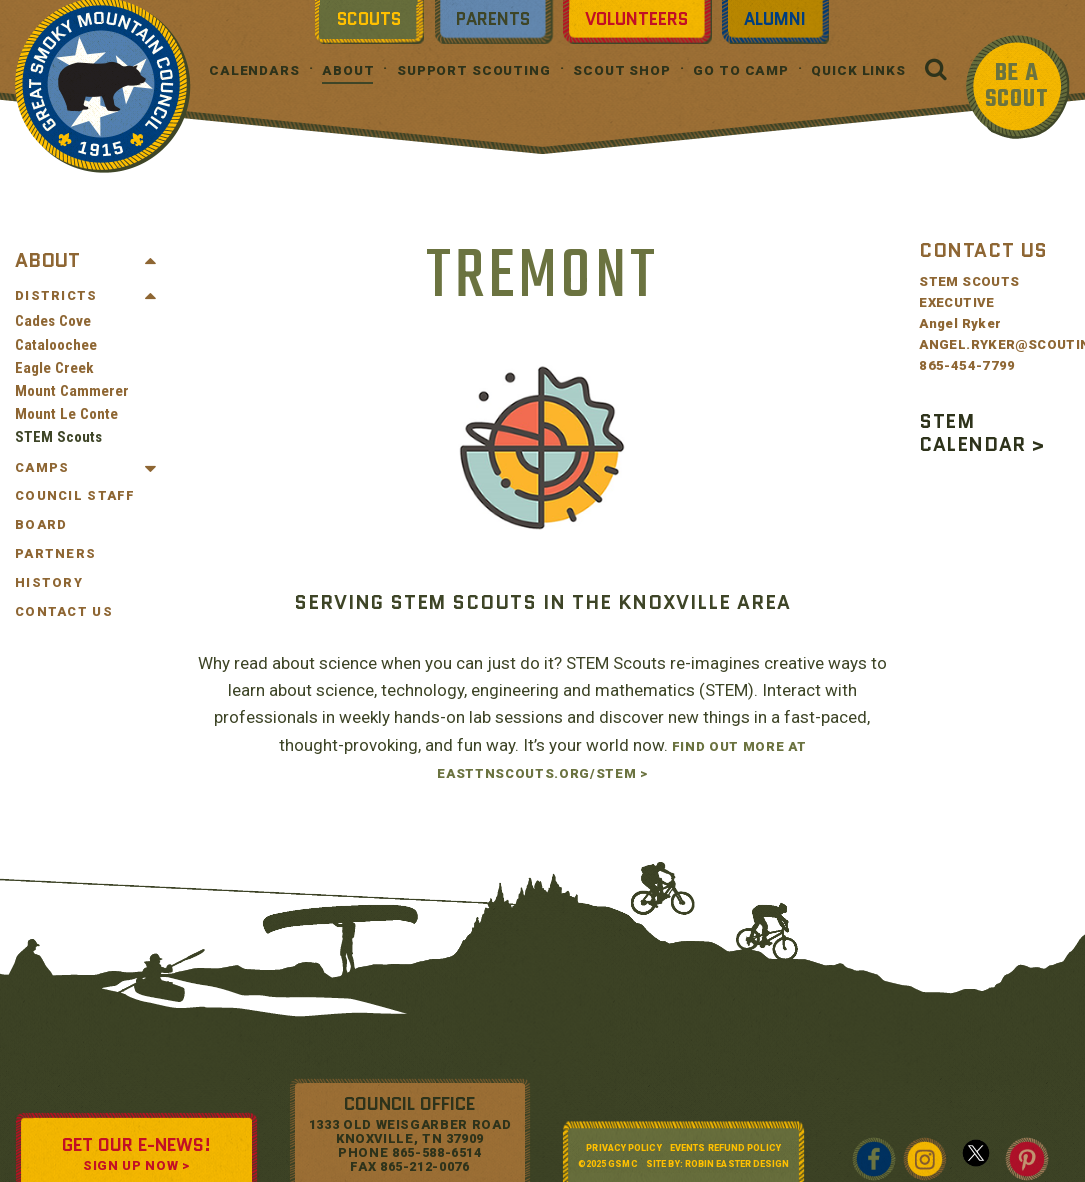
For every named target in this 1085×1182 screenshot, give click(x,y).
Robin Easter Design (737, 1164)
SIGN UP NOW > (136, 1165)
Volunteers (636, 19)
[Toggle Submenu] (151, 261)
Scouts (369, 19)
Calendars (254, 70)
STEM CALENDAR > (982, 433)
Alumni (775, 19)
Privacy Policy (623, 1148)
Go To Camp (741, 70)
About (348, 70)
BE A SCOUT (1017, 86)
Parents (493, 19)
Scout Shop (622, 70)
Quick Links (858, 70)
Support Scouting (474, 70)
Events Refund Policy (725, 1148)
